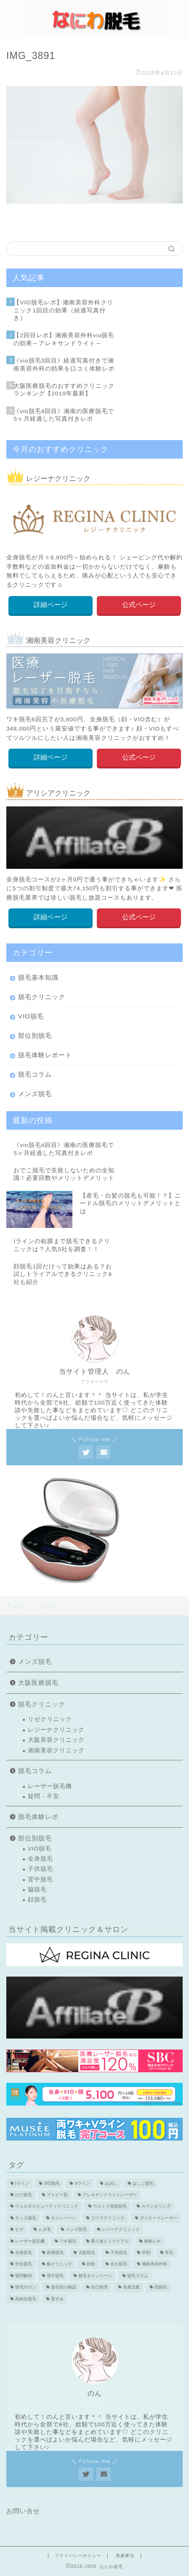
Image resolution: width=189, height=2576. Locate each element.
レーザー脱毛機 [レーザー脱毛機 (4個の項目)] (30, 2241)
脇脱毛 (37, 1889)
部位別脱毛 (35, 1035)
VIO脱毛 (31, 1016)
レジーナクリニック (56, 1730)
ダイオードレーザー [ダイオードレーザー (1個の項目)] (159, 2218)
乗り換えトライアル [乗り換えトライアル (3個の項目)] (110, 2241)
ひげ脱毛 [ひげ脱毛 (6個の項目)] (23, 2194)
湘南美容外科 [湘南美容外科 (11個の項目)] (154, 2264)
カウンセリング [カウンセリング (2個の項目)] (156, 2206)
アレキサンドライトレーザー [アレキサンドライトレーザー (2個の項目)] (110, 2194)
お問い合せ (23, 2510)
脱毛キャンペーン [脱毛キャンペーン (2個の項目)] (95, 2275)
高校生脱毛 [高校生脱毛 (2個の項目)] (25, 2299)
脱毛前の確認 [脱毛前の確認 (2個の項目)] (63, 2287)
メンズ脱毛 (35, 1093)
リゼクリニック (50, 1719)
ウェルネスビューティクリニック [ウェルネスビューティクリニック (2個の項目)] (46, 2206)
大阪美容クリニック (56, 1740)
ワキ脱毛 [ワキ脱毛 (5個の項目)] (67, 2241)
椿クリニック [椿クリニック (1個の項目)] (59, 2264)
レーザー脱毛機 (50, 1786)
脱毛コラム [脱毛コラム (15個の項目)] (137, 2275)
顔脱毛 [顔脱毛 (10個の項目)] (160, 2287)
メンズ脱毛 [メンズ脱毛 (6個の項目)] (76, 2229)
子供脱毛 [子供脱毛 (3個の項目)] (118, 2252)
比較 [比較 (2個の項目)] (91, 2264)
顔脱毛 (37, 1899)
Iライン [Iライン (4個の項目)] (22, 2183)
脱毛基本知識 (38, 977)
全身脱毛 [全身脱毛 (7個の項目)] (23, 2252)
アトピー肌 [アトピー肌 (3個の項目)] (57, 2194)
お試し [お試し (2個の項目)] (111, 2183)
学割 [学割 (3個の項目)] (146, 2252)
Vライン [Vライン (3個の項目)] (82, 2183)
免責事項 (125, 2555)
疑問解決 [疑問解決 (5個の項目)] (23, 2275)
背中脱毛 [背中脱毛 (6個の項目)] (55, 2275)
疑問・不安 (43, 1796)
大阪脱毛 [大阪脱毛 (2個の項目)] (86, 2252)
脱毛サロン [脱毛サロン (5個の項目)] (25, 2287)
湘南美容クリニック (56, 1750)
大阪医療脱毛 (38, 1682)
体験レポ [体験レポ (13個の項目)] (152, 2241)
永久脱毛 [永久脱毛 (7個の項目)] (118, 2264)
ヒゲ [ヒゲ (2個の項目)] (19, 2229)
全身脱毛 (40, 1859)
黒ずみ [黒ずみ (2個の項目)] (57, 2299)
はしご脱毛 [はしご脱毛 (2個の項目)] (143, 2183)
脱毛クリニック (41, 996)
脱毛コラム (35, 1074)
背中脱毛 (40, 1879)
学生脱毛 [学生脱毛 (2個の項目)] (23, 2264)
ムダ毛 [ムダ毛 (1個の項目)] (44, 2229)
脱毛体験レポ (38, 1816)
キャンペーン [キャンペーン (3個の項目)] (63, 2218)
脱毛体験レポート (45, 1054)
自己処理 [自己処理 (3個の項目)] (99, 2287)
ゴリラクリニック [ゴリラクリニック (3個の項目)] (108, 2218)
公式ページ (138, 604)
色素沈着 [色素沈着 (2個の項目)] (131, 2287)
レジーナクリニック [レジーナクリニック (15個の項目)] (121, 2229)
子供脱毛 (40, 1869)
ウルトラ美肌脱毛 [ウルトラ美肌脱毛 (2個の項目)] (110, 2206)
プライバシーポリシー (78, 2555)
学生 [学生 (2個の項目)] (169, 2252)
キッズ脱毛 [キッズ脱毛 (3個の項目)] (25, 2218)
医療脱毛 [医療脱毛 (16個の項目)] (55, 2252)
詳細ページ (50, 604)
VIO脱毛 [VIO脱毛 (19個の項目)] (52, 2183)
